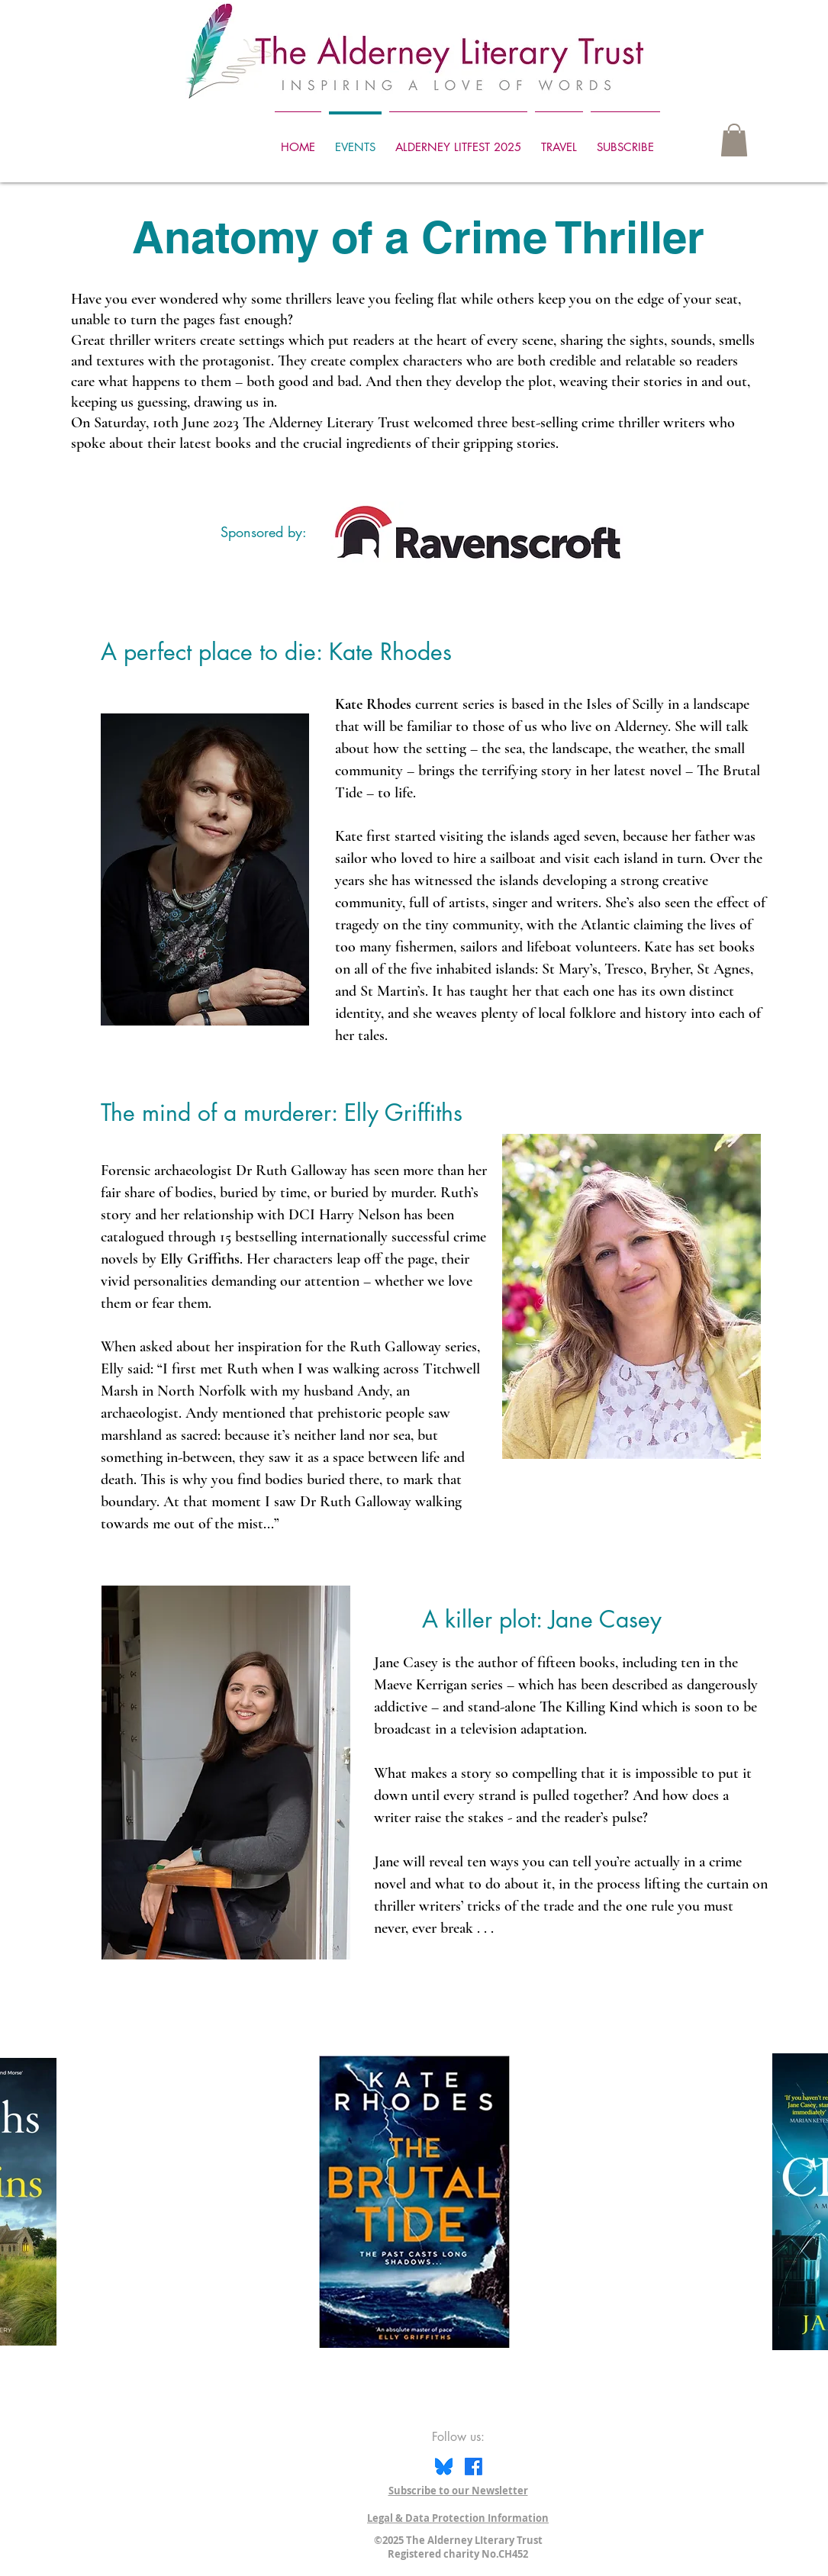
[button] (734, 140)
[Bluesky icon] (444, 2466)
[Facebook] (473, 2466)
